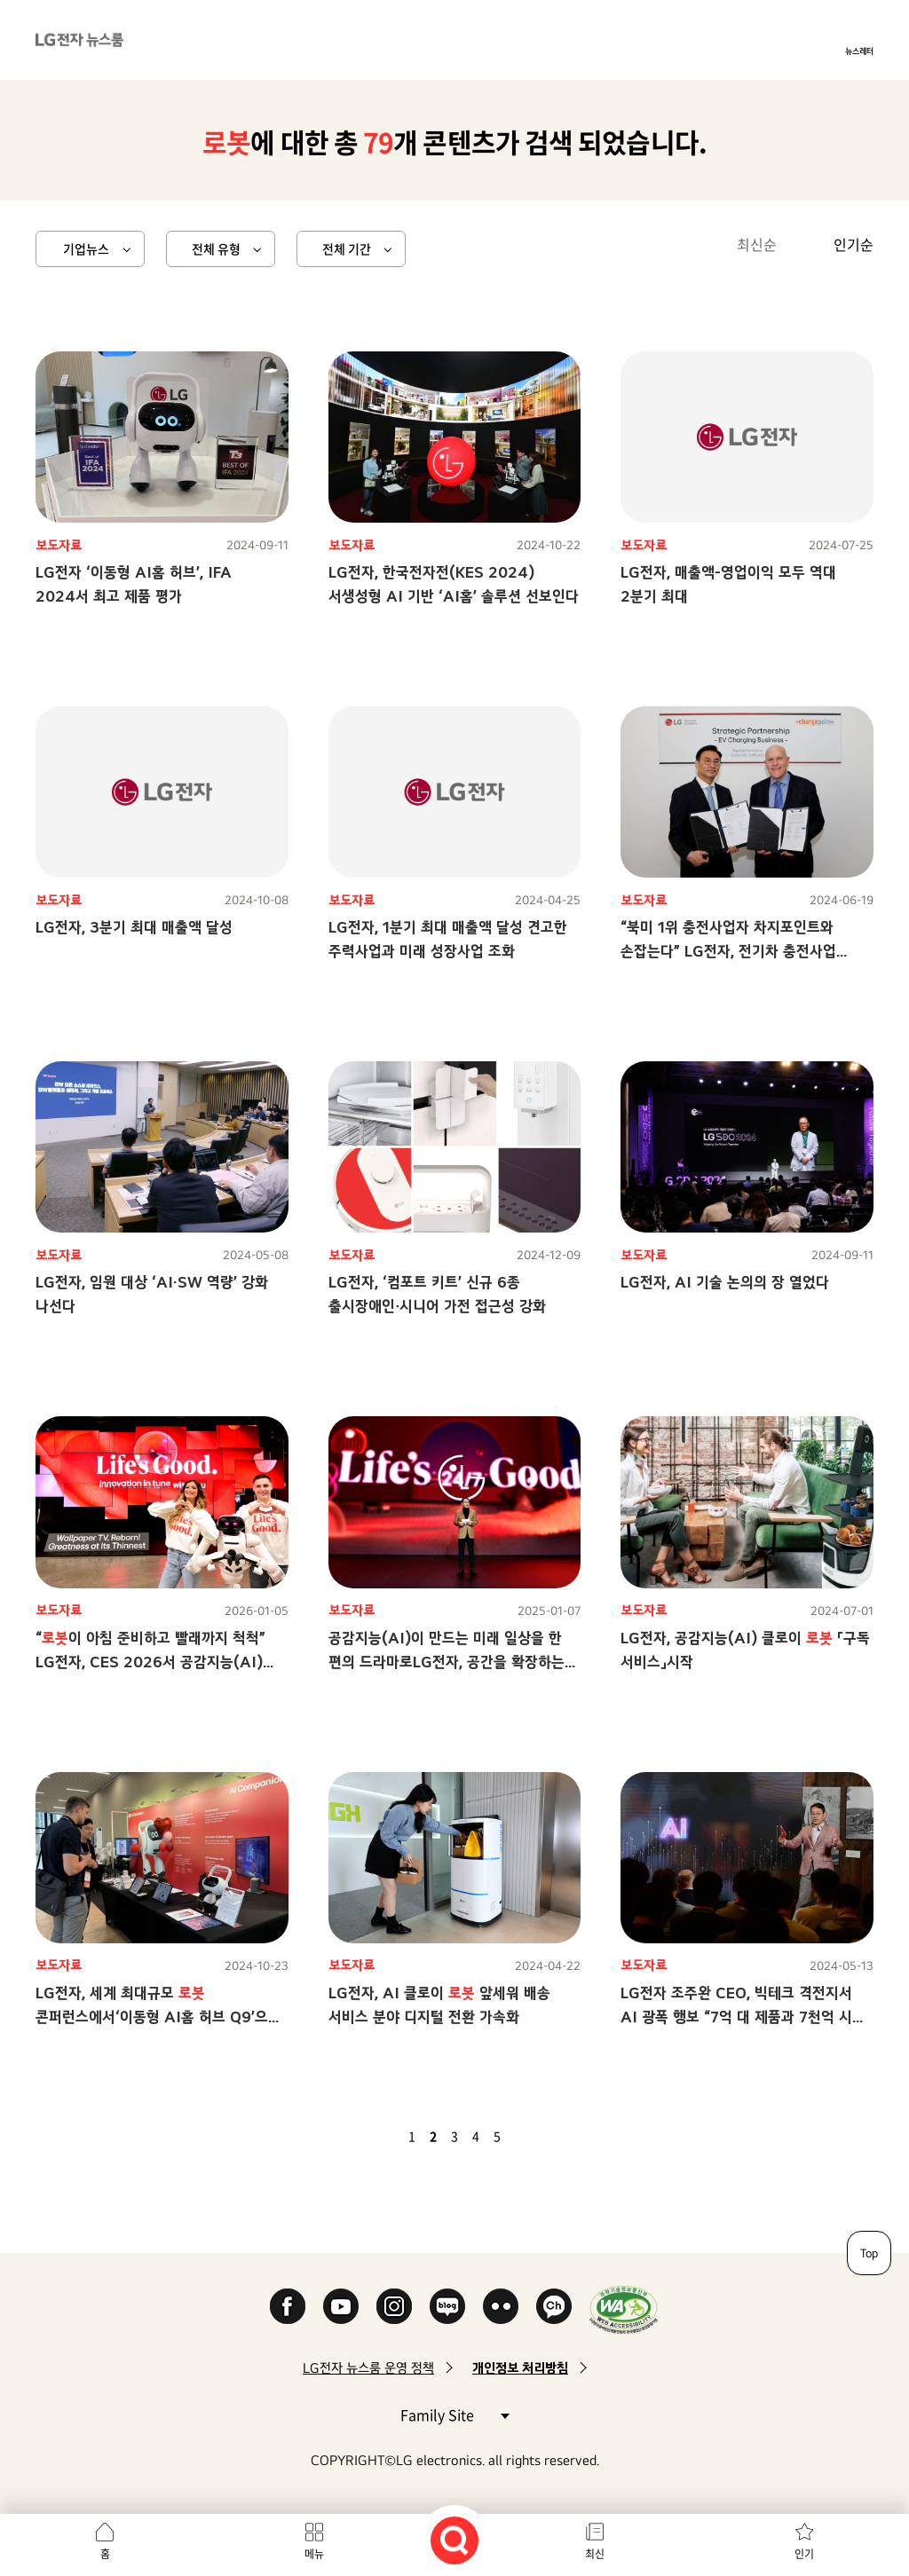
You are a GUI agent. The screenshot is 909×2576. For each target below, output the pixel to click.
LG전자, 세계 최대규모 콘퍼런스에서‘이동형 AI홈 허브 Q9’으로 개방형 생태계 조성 (158, 2016)
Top (869, 2253)
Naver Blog (447, 2306)
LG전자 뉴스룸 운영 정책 (368, 2367)
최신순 (757, 244)
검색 (454, 2540)
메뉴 (314, 2554)
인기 (804, 2554)
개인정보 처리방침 (520, 2367)
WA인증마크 (623, 2309)
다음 (527, 2136)
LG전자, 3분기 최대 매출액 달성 (134, 927)
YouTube (341, 2306)
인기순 (853, 244)
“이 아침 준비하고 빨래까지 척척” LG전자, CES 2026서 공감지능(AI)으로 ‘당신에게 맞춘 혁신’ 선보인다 (150, 1661)
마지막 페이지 (548, 2136)
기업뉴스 (86, 248)
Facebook (287, 2306)
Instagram (394, 2306)
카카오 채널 (554, 2306)
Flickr (500, 2306)
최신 (595, 2554)
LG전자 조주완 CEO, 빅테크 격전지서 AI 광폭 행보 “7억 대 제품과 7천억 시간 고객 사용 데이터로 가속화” (743, 2016)
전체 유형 (216, 248)
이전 (382, 2136)
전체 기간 (346, 248)
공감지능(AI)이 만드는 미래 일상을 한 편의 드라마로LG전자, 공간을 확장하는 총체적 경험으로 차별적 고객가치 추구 (446, 1661)
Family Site (454, 2414)
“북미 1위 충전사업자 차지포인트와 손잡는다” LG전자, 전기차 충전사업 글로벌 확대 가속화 (728, 951)
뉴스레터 (859, 50)
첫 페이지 (360, 2136)
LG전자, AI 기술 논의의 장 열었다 (724, 1281)
